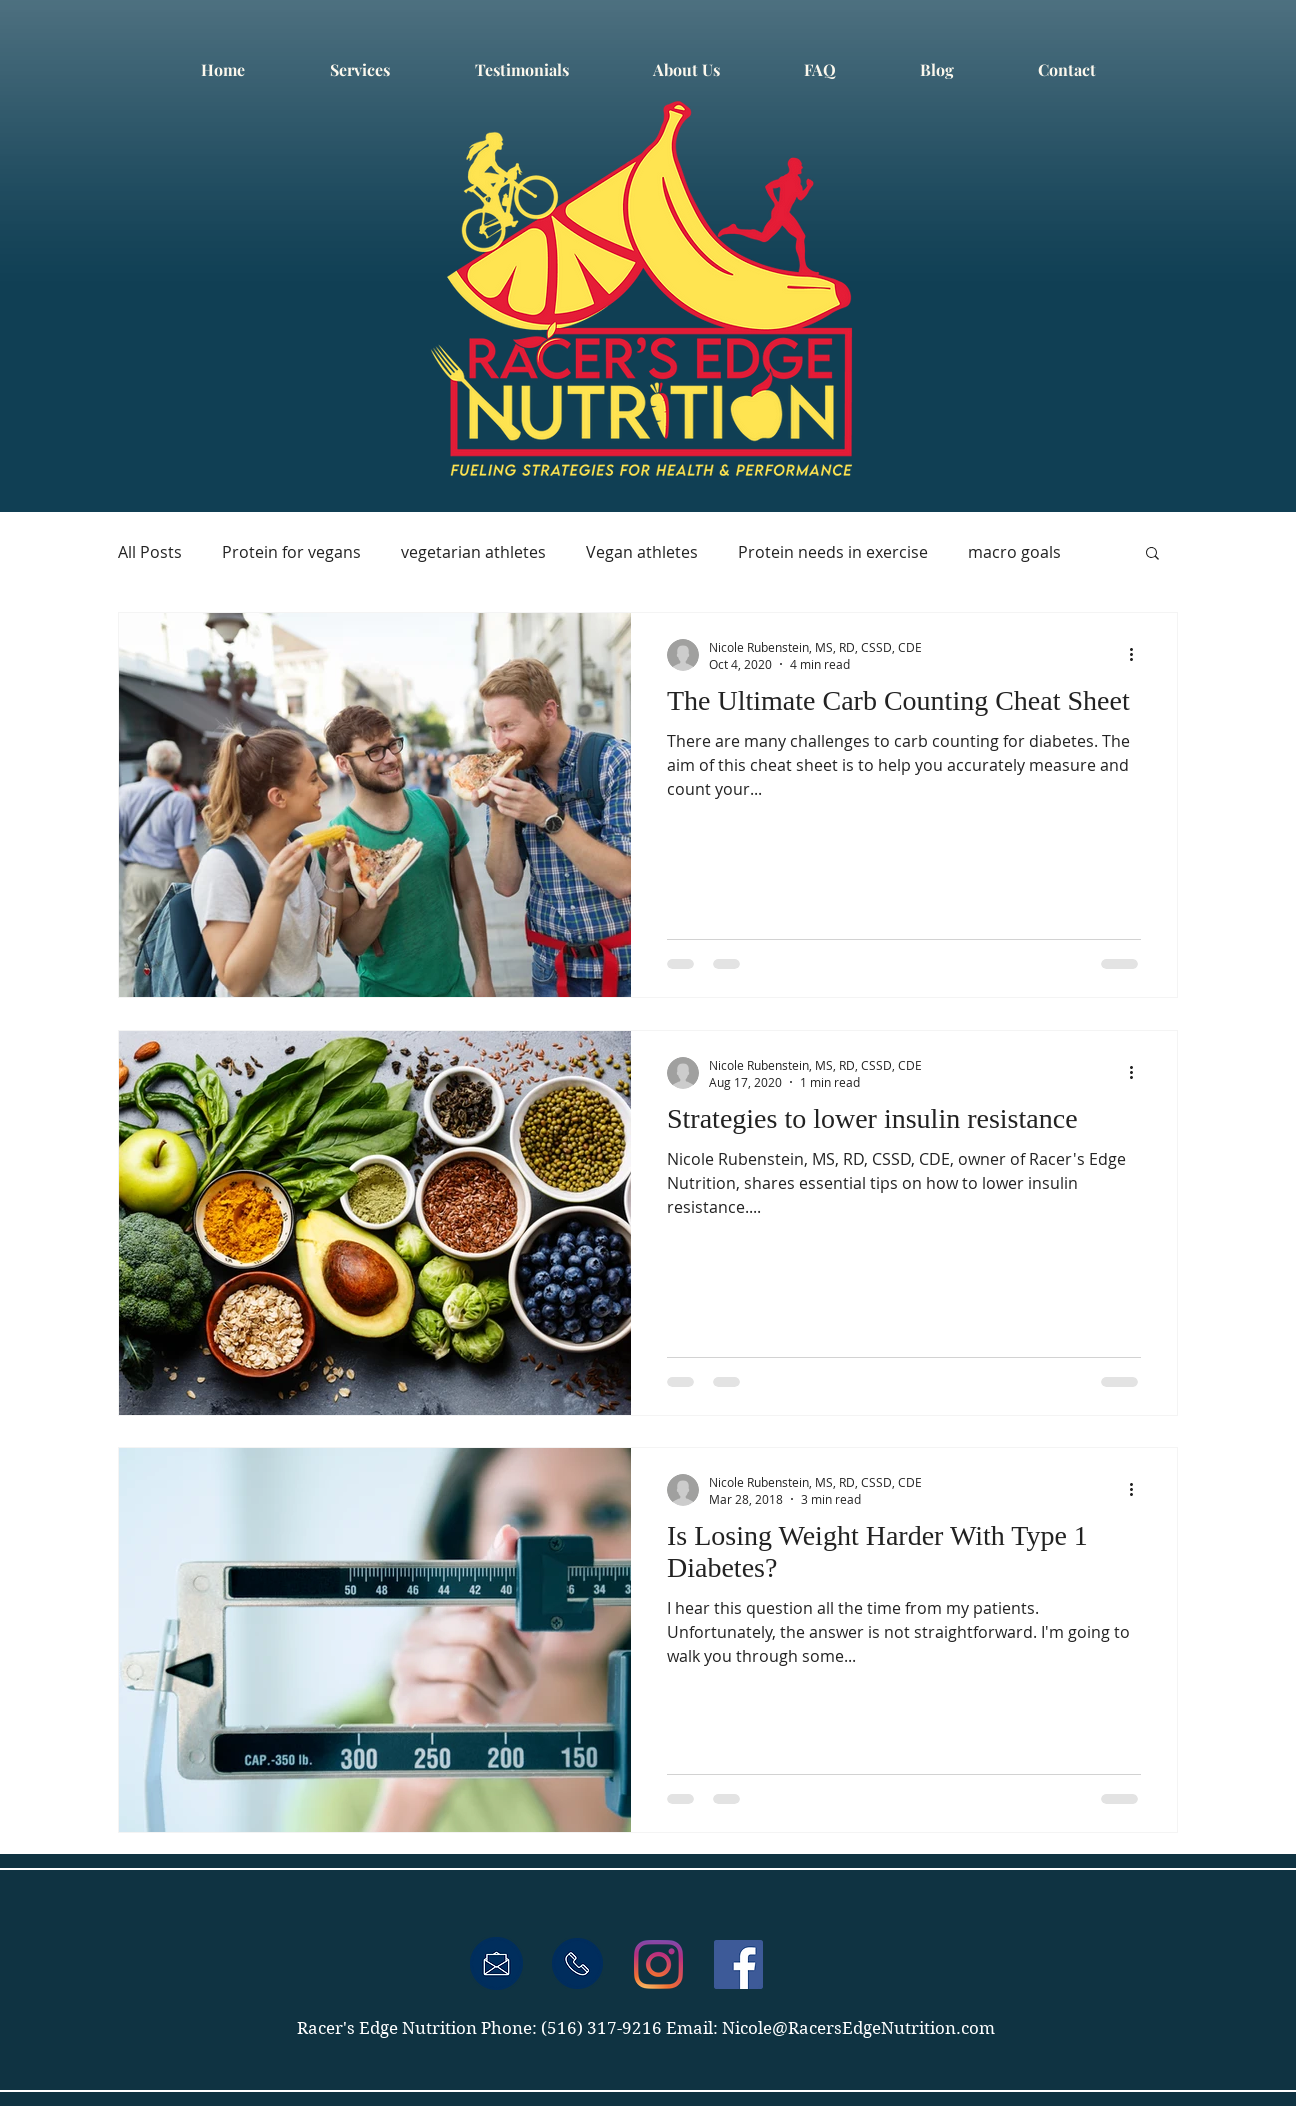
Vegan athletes (642, 552)
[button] (1152, 554)
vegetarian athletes (473, 552)
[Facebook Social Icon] (738, 1964)
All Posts (150, 552)
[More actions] (1138, 655)
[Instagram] (658, 1964)
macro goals (1014, 552)
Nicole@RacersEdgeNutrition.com (858, 2028)
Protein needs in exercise (833, 552)
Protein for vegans (291, 552)
